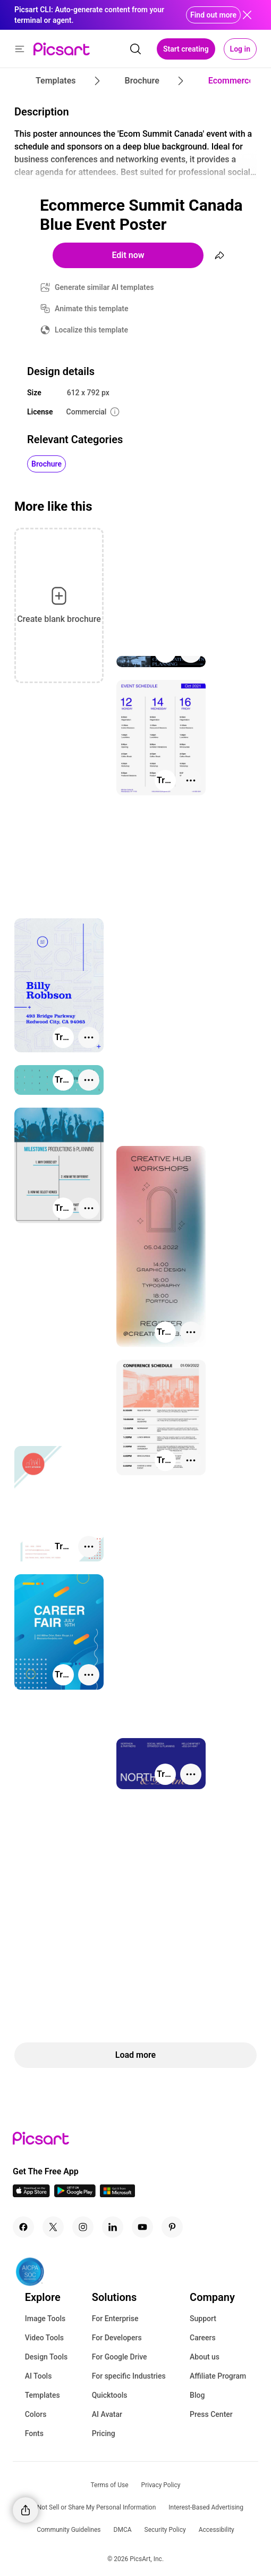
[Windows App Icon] (117, 2194)
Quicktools (110, 2395)
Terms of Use (110, 2485)
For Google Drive (119, 2357)
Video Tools (44, 2337)
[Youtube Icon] (142, 2227)
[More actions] (190, 780)
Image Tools (45, 2318)
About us (204, 2357)
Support (203, 2318)
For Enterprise (115, 2318)
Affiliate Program (218, 2376)
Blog (197, 2395)
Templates (42, 2395)
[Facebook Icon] (23, 2227)
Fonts (34, 2433)
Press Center (211, 2414)
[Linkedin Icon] (112, 2227)
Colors (36, 2414)
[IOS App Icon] (31, 2194)
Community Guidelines (68, 2529)
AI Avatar (107, 2414)
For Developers (117, 2337)
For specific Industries (129, 2376)
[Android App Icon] (75, 2194)
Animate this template (92, 308)
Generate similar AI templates (104, 287)
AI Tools (38, 2376)
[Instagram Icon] (83, 2227)
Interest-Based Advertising (205, 2507)
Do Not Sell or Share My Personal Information (92, 2507)
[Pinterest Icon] (172, 2227)
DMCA (123, 2529)
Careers (203, 2337)
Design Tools (46, 2357)
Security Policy (165, 2529)
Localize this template (91, 330)
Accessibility (216, 2529)
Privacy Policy (161, 2485)
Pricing (103, 2433)
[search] (135, 49)
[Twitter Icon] (53, 2227)
